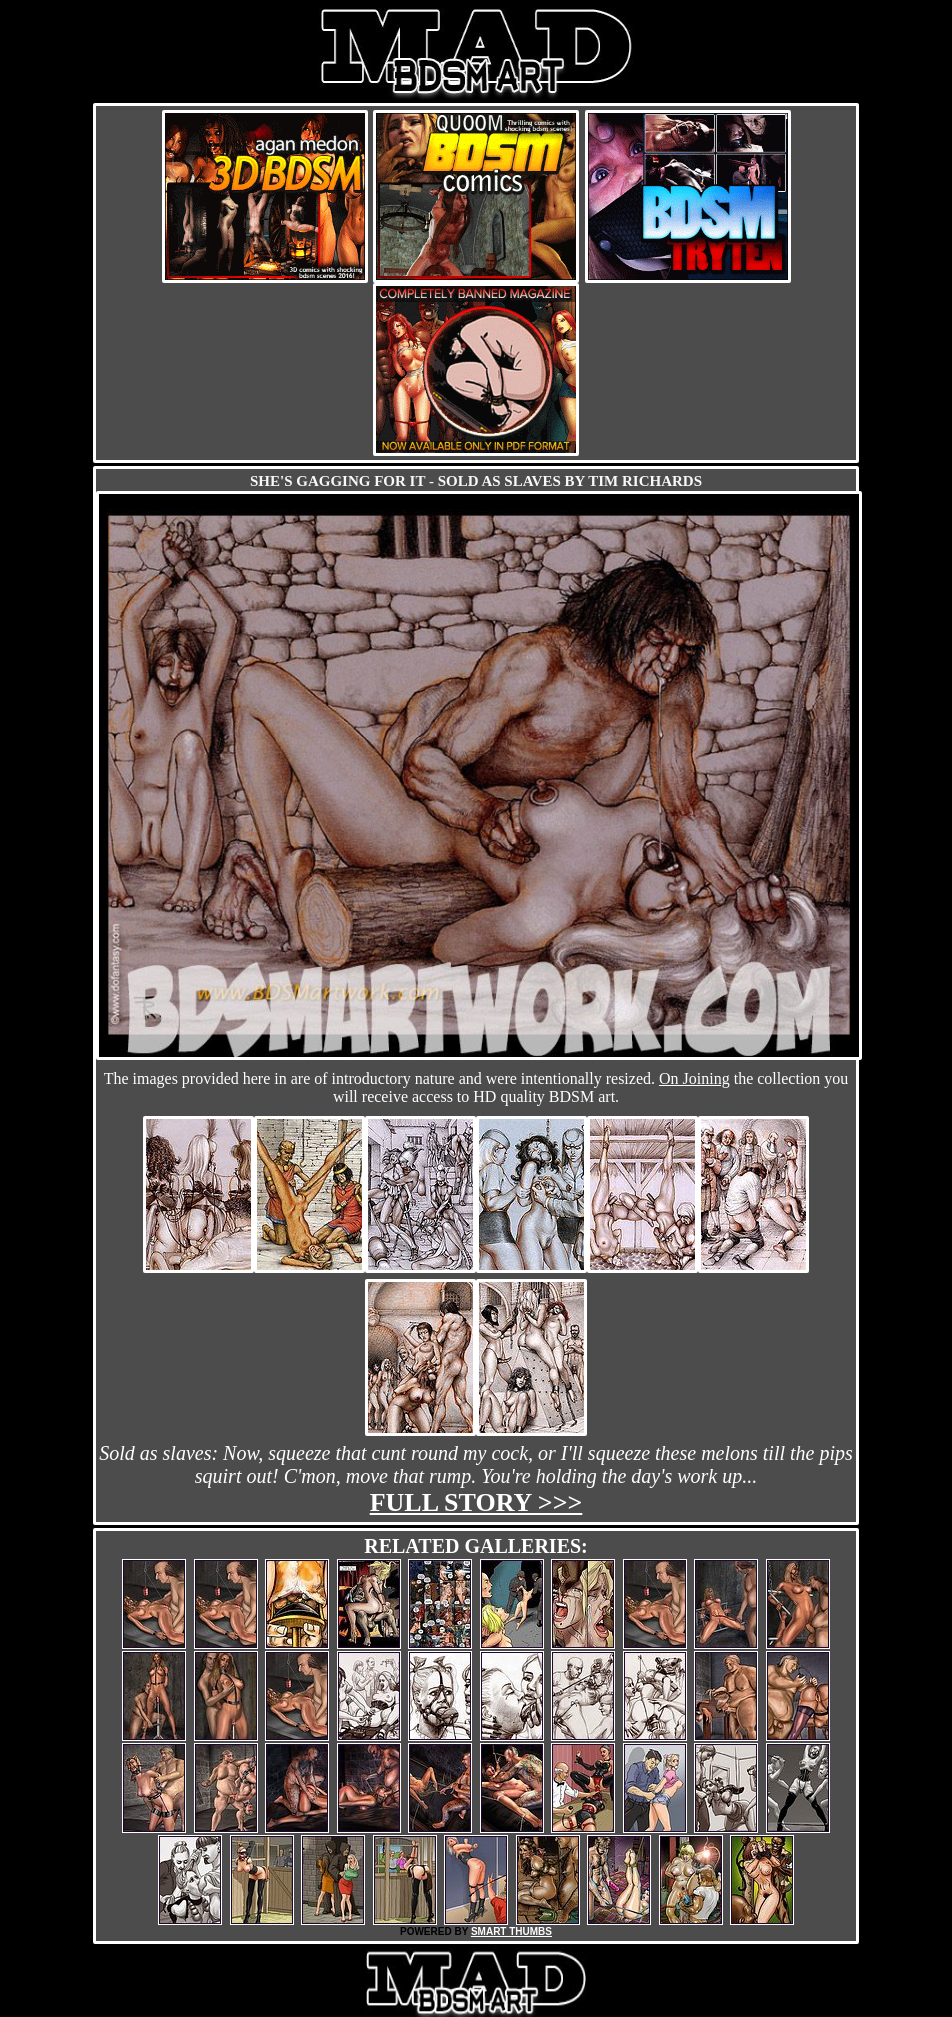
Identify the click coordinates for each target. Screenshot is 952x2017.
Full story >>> (476, 1502)
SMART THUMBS (511, 1931)
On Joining (694, 1078)
